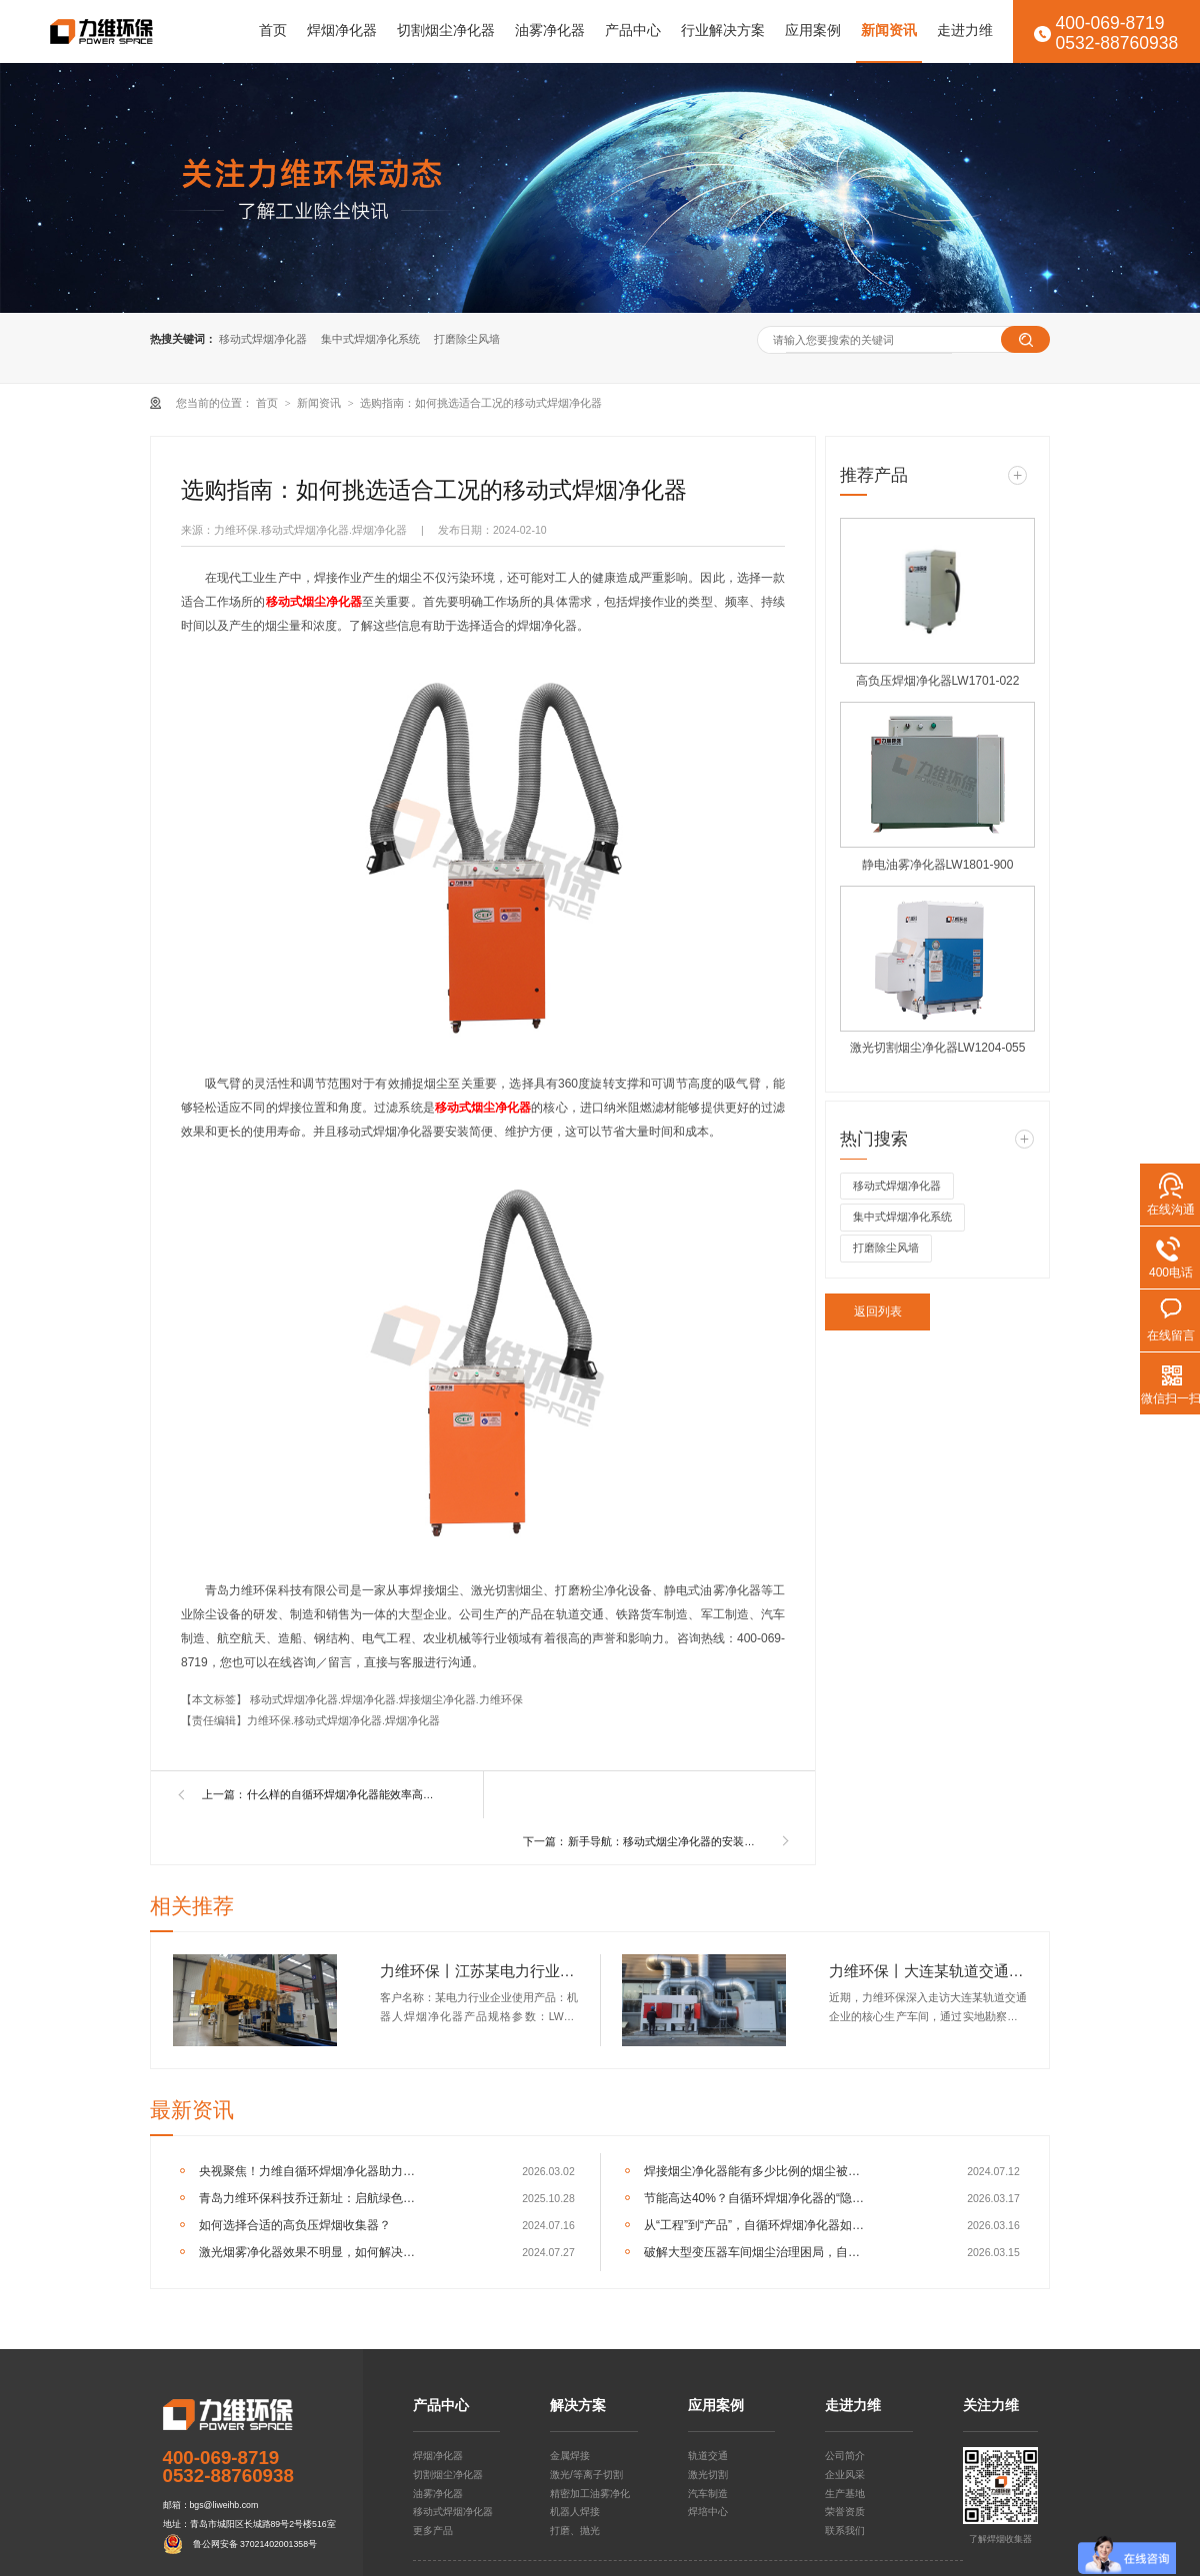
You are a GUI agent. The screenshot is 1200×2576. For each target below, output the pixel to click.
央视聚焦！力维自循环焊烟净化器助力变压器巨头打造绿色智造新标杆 (311, 2171)
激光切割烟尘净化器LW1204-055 (938, 1048)
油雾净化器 (550, 30)
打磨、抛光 (575, 2530)
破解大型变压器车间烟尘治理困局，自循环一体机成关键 (756, 2252)
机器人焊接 (575, 2511)
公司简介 (845, 2455)
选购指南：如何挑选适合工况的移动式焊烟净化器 (481, 403)
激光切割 (708, 2474)
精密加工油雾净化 (590, 2493)
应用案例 (813, 30)
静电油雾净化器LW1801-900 (938, 865)
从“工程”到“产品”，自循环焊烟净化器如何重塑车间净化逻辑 (756, 2225)
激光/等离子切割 (586, 2474)
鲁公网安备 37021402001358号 (255, 2544)
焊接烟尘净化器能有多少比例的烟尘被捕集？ (756, 2171)
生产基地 (845, 2493)
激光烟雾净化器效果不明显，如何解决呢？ (311, 2252)
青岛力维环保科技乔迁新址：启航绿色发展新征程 (311, 2198)
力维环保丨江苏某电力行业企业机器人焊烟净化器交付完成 (479, 1970)
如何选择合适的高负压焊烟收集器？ (295, 2225)
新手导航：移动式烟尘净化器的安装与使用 (665, 1841)
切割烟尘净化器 (446, 30)
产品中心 (633, 30)
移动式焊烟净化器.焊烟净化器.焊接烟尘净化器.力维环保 (386, 1699)
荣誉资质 (845, 2511)
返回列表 (878, 1311)
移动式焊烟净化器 (263, 339)
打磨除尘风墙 (467, 339)
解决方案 (578, 2406)
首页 (273, 30)
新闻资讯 (889, 30)
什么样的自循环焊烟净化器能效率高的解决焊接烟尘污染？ (344, 1794)
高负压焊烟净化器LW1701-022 (938, 681)
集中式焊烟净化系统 (370, 339)
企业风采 (845, 2474)
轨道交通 (708, 2455)
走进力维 (965, 30)
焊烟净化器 (342, 30)
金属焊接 (570, 2455)
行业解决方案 (723, 30)
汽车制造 (708, 2493)
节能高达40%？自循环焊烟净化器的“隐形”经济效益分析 (756, 2198)
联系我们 (845, 2530)
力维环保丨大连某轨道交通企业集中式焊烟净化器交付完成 (928, 1970)
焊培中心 (708, 2511)
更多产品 (433, 2530)
